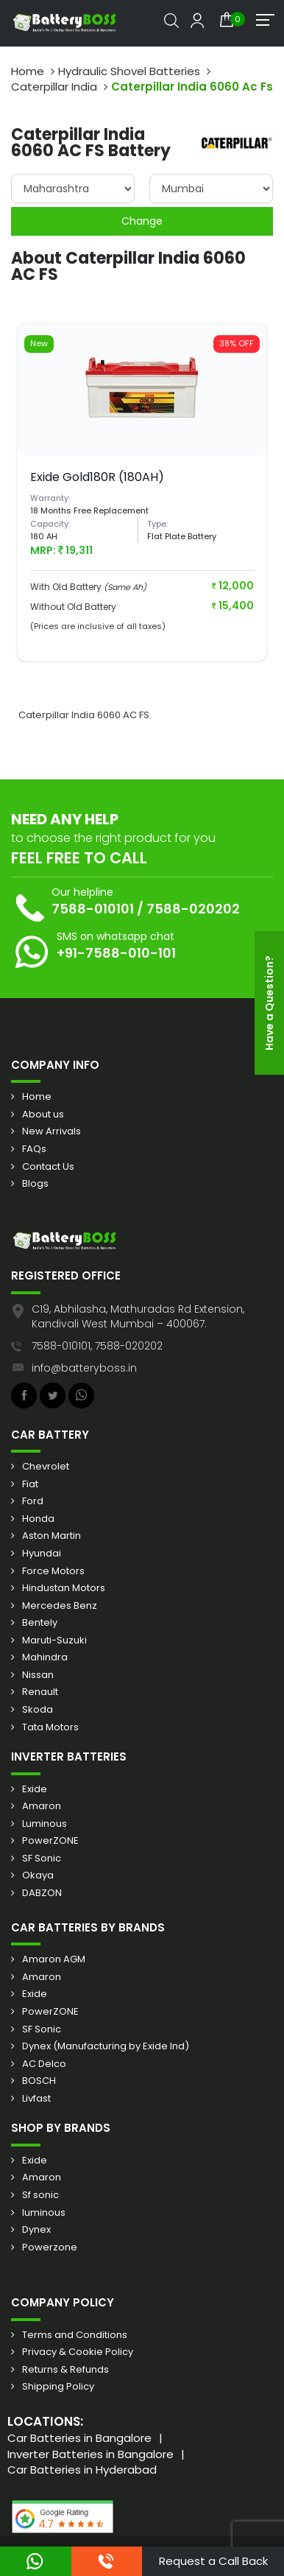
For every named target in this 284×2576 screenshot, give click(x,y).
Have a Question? (269, 1002)
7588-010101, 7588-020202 (97, 1345)
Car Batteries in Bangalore (79, 2438)
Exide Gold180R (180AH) (97, 476)
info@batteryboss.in (84, 1368)
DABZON (42, 1893)
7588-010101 (93, 908)
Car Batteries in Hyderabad (82, 2469)
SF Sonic (41, 1858)
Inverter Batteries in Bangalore (90, 2454)
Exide (34, 1789)
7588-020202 (193, 908)
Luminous (44, 1824)
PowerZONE (50, 1840)
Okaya (38, 1875)
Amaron (41, 1806)
